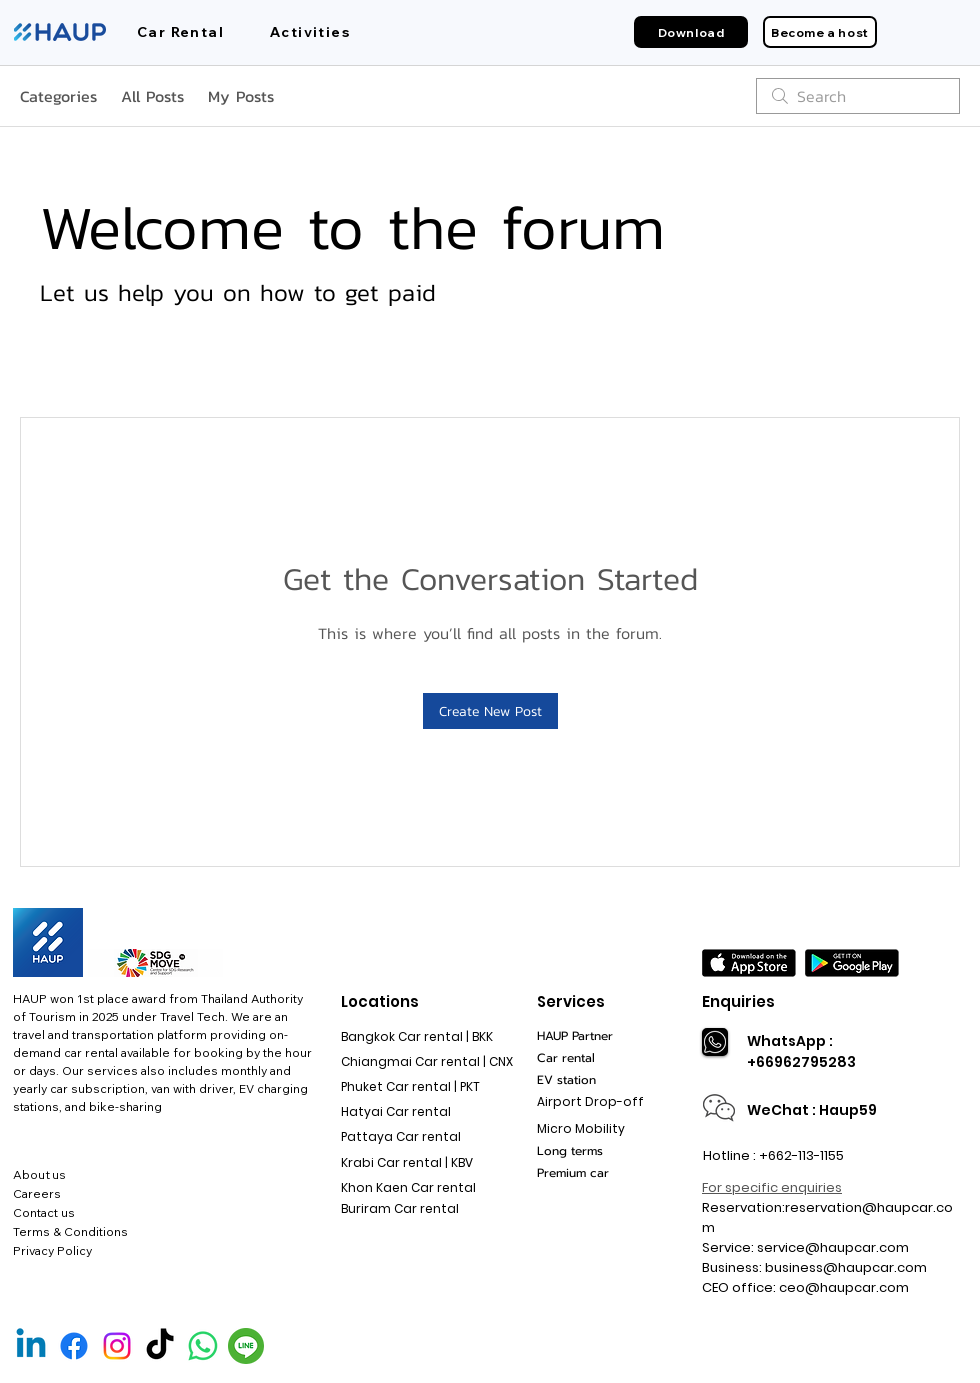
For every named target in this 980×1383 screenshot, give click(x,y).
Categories (58, 96)
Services (571, 1001)
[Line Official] (246, 1346)
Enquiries (738, 1001)
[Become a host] (820, 32)
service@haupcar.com (833, 1247)
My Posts (241, 96)
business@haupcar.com (846, 1267)
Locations (380, 1001)
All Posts (152, 96)
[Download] (691, 32)
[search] (858, 96)
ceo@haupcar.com (844, 1287)
